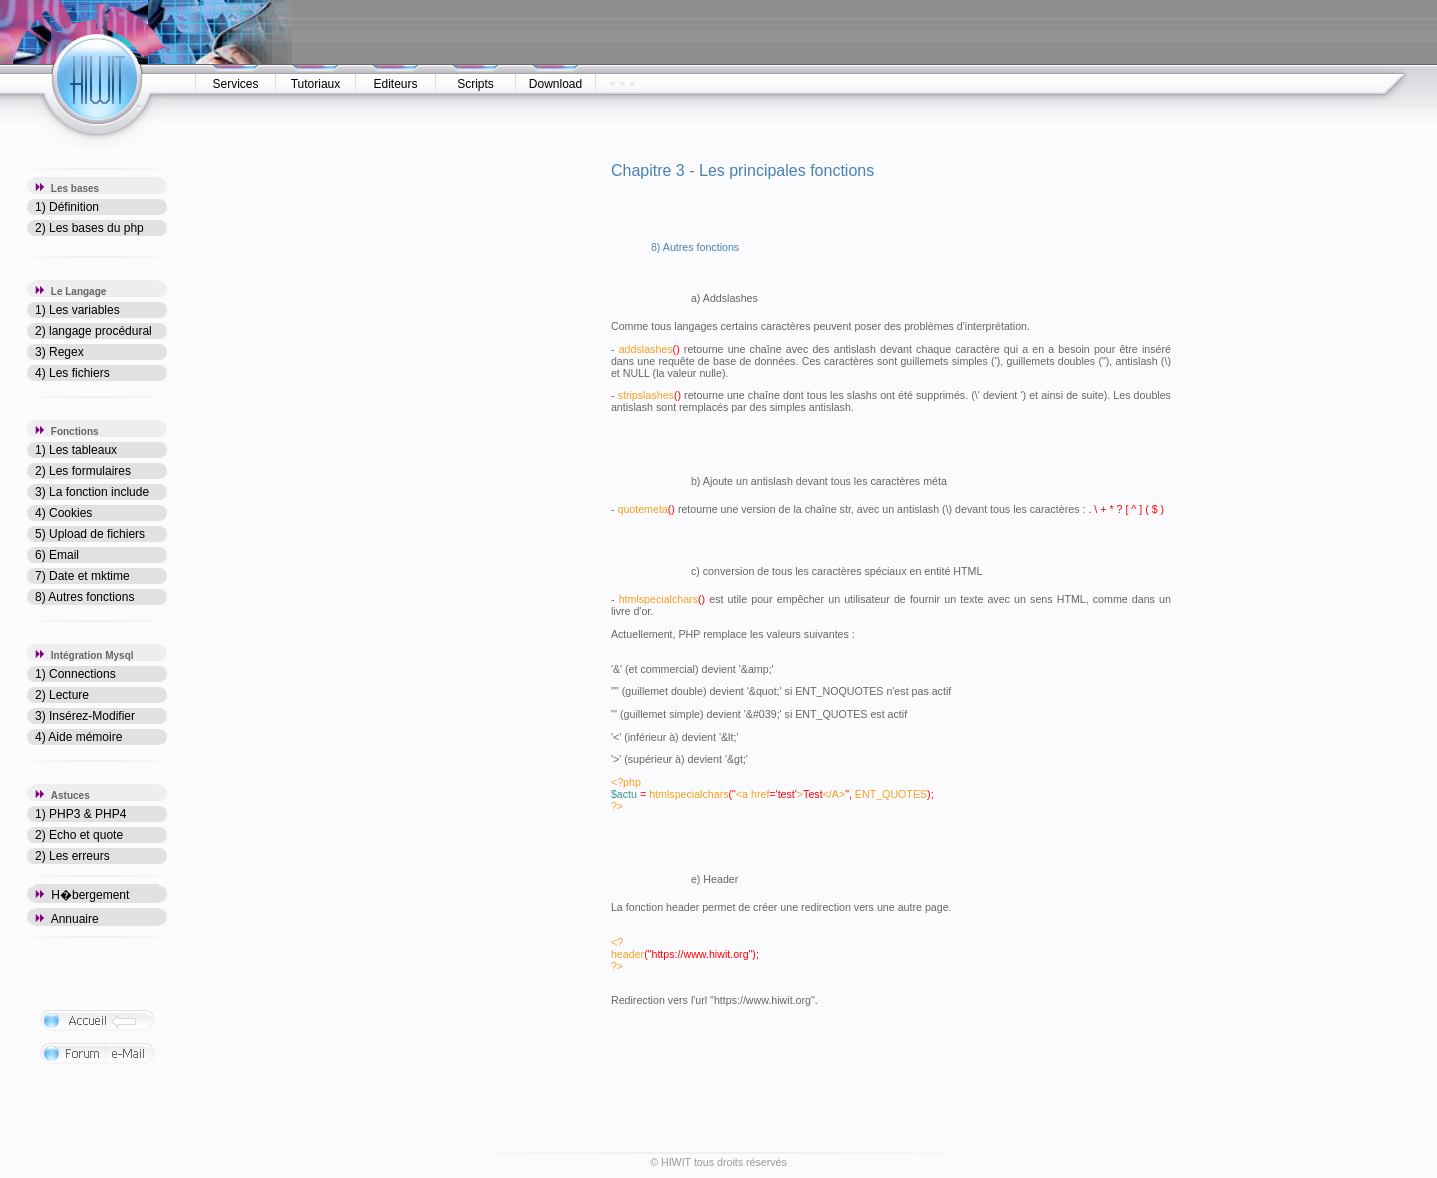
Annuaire (67, 919)
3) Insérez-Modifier (85, 716)
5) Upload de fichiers (90, 534)
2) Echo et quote (79, 835)
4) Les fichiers (72, 373)
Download (555, 84)
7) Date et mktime (82, 576)
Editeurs (395, 84)
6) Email (57, 555)
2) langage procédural (93, 331)
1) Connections (75, 674)
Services (235, 84)
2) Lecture (62, 695)
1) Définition (67, 207)
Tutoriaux (316, 84)
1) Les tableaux (76, 450)
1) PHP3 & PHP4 (80, 814)
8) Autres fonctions (84, 597)
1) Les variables (77, 310)
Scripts (475, 84)
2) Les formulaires (83, 471)
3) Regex (59, 352)
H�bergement (82, 895)
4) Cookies (63, 513)
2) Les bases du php (89, 228)
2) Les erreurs (72, 856)
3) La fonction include (92, 492)
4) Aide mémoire (78, 737)
